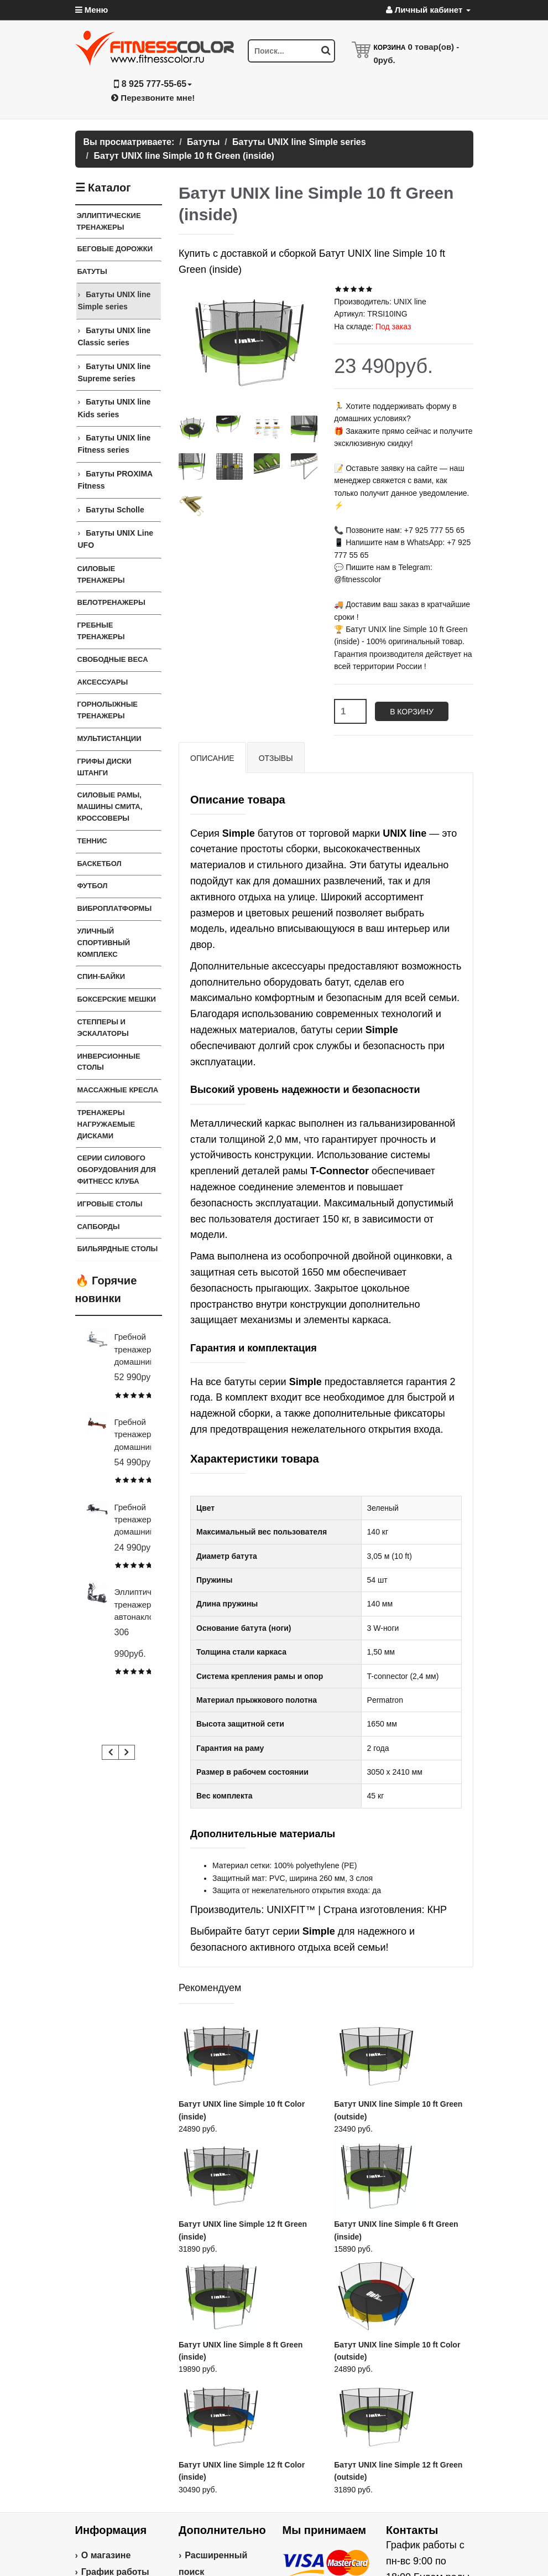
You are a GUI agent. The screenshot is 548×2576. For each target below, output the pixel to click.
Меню (91, 9)
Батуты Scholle (115, 509)
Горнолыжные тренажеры (107, 710)
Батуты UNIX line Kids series (114, 407)
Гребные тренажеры (101, 631)
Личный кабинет (428, 9)
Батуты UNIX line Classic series (114, 336)
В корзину (412, 711)
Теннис (92, 841)
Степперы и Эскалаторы (103, 1028)
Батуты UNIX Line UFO (116, 539)
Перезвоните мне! (153, 97)
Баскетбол (99, 863)
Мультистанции (109, 738)
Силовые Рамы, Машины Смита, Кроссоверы (110, 806)
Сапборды (98, 1226)
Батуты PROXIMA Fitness (115, 479)
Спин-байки (101, 976)
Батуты (92, 271)
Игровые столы (110, 1204)
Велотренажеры (111, 602)
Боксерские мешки (116, 999)
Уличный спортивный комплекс (103, 942)
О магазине (106, 2555)
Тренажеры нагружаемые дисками (106, 1124)
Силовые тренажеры (101, 574)
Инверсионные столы (108, 1062)
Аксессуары (102, 682)
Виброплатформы (114, 908)
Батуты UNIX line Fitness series (114, 443)
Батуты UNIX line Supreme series (114, 372)
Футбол (92, 886)
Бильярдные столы (117, 1249)
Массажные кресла (118, 1090)
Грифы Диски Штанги (104, 767)
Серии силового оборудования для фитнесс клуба (116, 1169)
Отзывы (276, 758)
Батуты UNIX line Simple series (114, 300)
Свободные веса (112, 659)
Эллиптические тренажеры (109, 221)
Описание (212, 758)
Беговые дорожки (115, 249)
